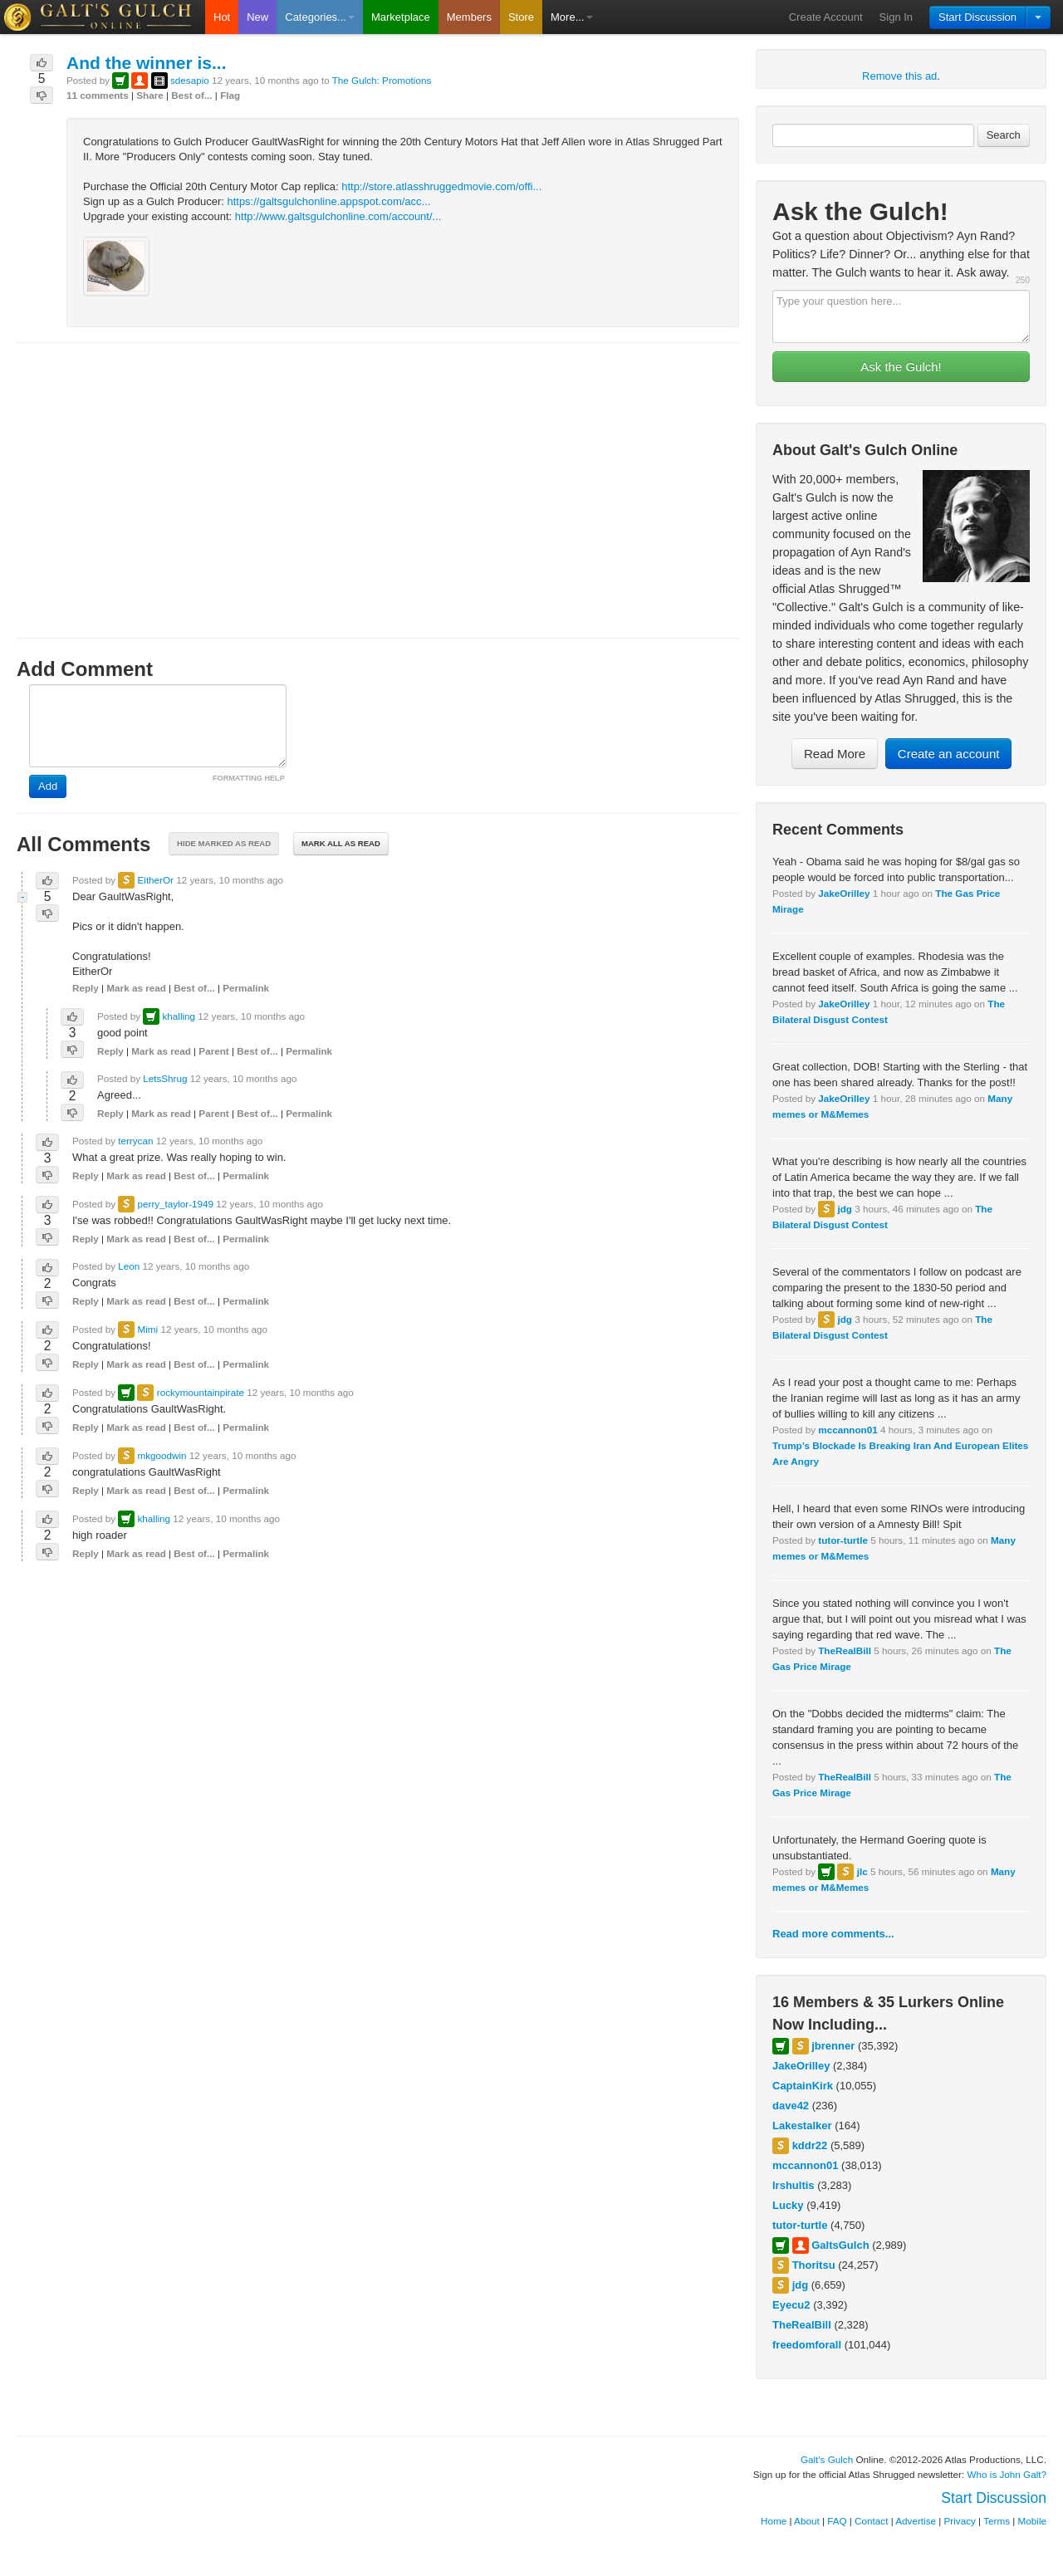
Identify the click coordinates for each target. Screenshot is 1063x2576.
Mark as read (135, 987)
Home (773, 2520)
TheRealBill (844, 1650)
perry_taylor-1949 (175, 1203)
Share (149, 95)
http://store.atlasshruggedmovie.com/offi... (441, 186)
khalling (178, 1016)
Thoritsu (813, 2265)
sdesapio (189, 80)
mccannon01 (847, 1429)
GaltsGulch (840, 2245)
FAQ (836, 2520)
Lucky (788, 2205)
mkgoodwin (161, 1455)
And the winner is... (146, 62)
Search (1004, 135)
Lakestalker (802, 2125)
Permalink (246, 987)
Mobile (1032, 2520)
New (257, 17)
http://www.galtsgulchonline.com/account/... (338, 216)
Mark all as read (340, 843)
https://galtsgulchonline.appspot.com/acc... (328, 201)
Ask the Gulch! (901, 367)
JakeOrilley (844, 893)
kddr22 (810, 2145)
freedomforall (806, 2344)
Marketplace (400, 17)
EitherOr (155, 879)
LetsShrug (165, 1078)
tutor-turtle (843, 1540)
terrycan (135, 1140)
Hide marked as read (224, 843)
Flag (230, 95)
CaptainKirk (802, 2085)
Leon (129, 1266)
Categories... (320, 17)
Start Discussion (977, 17)
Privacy (960, 2520)
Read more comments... (833, 1933)
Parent (213, 1051)
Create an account (949, 754)
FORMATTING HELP (249, 778)
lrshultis (793, 2185)
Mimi (147, 1329)
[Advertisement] (378, 475)
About (807, 2520)
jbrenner (833, 2046)
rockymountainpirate (200, 1392)
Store (521, 17)
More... (571, 17)
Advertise (915, 2520)
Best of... (191, 95)
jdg (844, 1208)
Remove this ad (899, 76)
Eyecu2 (791, 2305)
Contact (871, 2520)
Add (47, 786)
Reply (85, 987)
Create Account (826, 17)
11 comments (97, 95)
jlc (862, 1871)
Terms (996, 2520)
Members (469, 17)
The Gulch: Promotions (382, 80)
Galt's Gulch (827, 2459)
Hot (221, 17)
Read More (834, 754)
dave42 (790, 2105)
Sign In (896, 17)
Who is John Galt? (1007, 2474)
